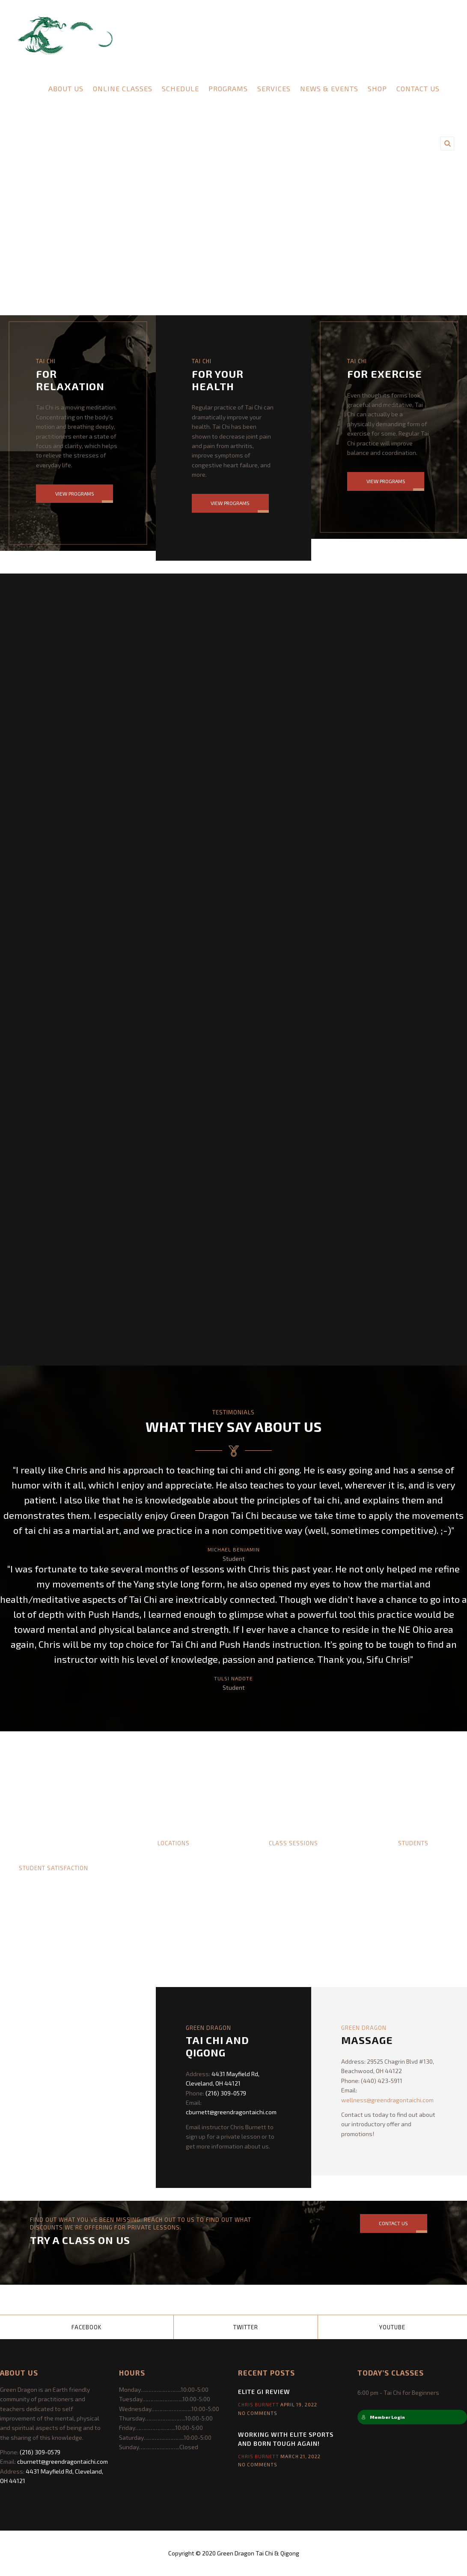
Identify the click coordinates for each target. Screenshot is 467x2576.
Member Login (383, 2417)
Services (274, 88)
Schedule (180, 88)
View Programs (74, 493)
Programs (228, 88)
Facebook (86, 2327)
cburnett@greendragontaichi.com (231, 2112)
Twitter (245, 2327)
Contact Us (418, 88)
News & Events (329, 88)
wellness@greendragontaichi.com (387, 2100)
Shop (377, 88)
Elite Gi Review (264, 2391)
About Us (65, 88)
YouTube (392, 2327)
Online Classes (122, 88)
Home (28, 88)
